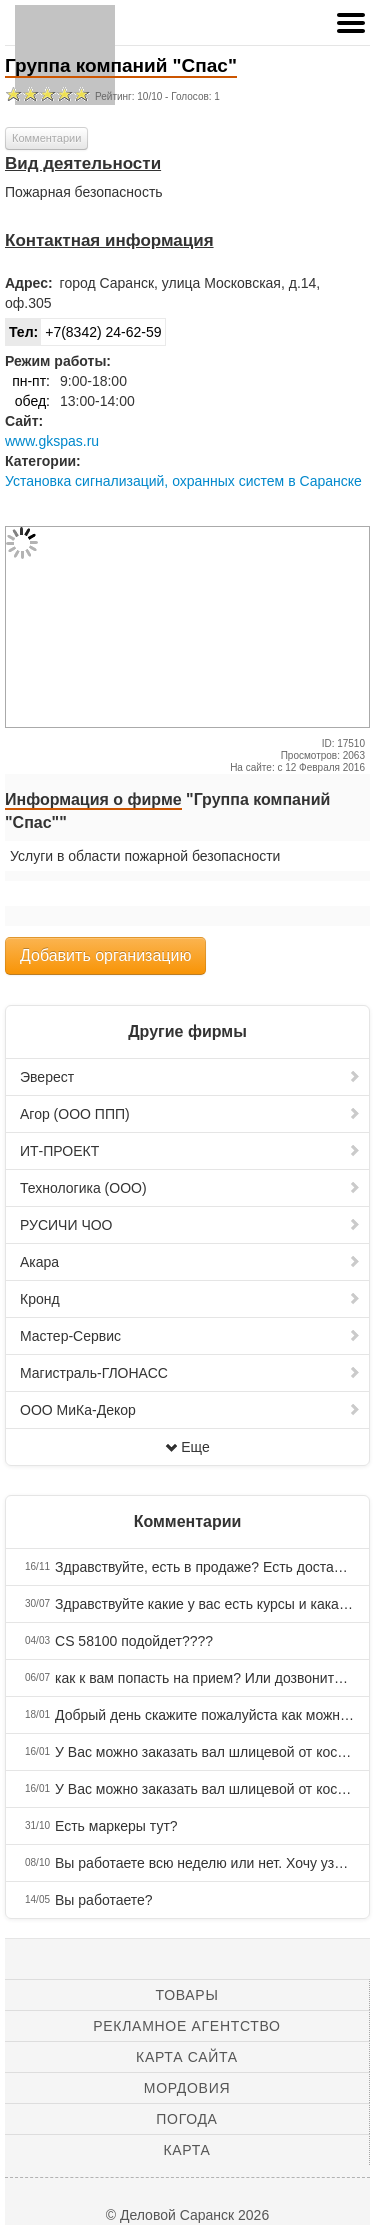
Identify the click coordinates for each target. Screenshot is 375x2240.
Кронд (190, 1299)
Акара (190, 1262)
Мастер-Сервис (190, 1336)
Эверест (190, 1077)
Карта (186, 2150)
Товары (187, 1995)
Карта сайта (187, 2057)
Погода (186, 2119)
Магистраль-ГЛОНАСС (190, 1373)
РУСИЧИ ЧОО (190, 1225)
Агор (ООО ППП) (190, 1114)
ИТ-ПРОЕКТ (190, 1151)
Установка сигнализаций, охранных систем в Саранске (183, 481)
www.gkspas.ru (52, 441)
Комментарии (46, 138)
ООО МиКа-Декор (190, 1410)
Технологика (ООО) (190, 1188)
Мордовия (187, 2088)
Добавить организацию (105, 955)
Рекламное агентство (186, 2026)
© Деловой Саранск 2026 (187, 2215)
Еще (187, 1447)
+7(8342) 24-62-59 (84, 332)
